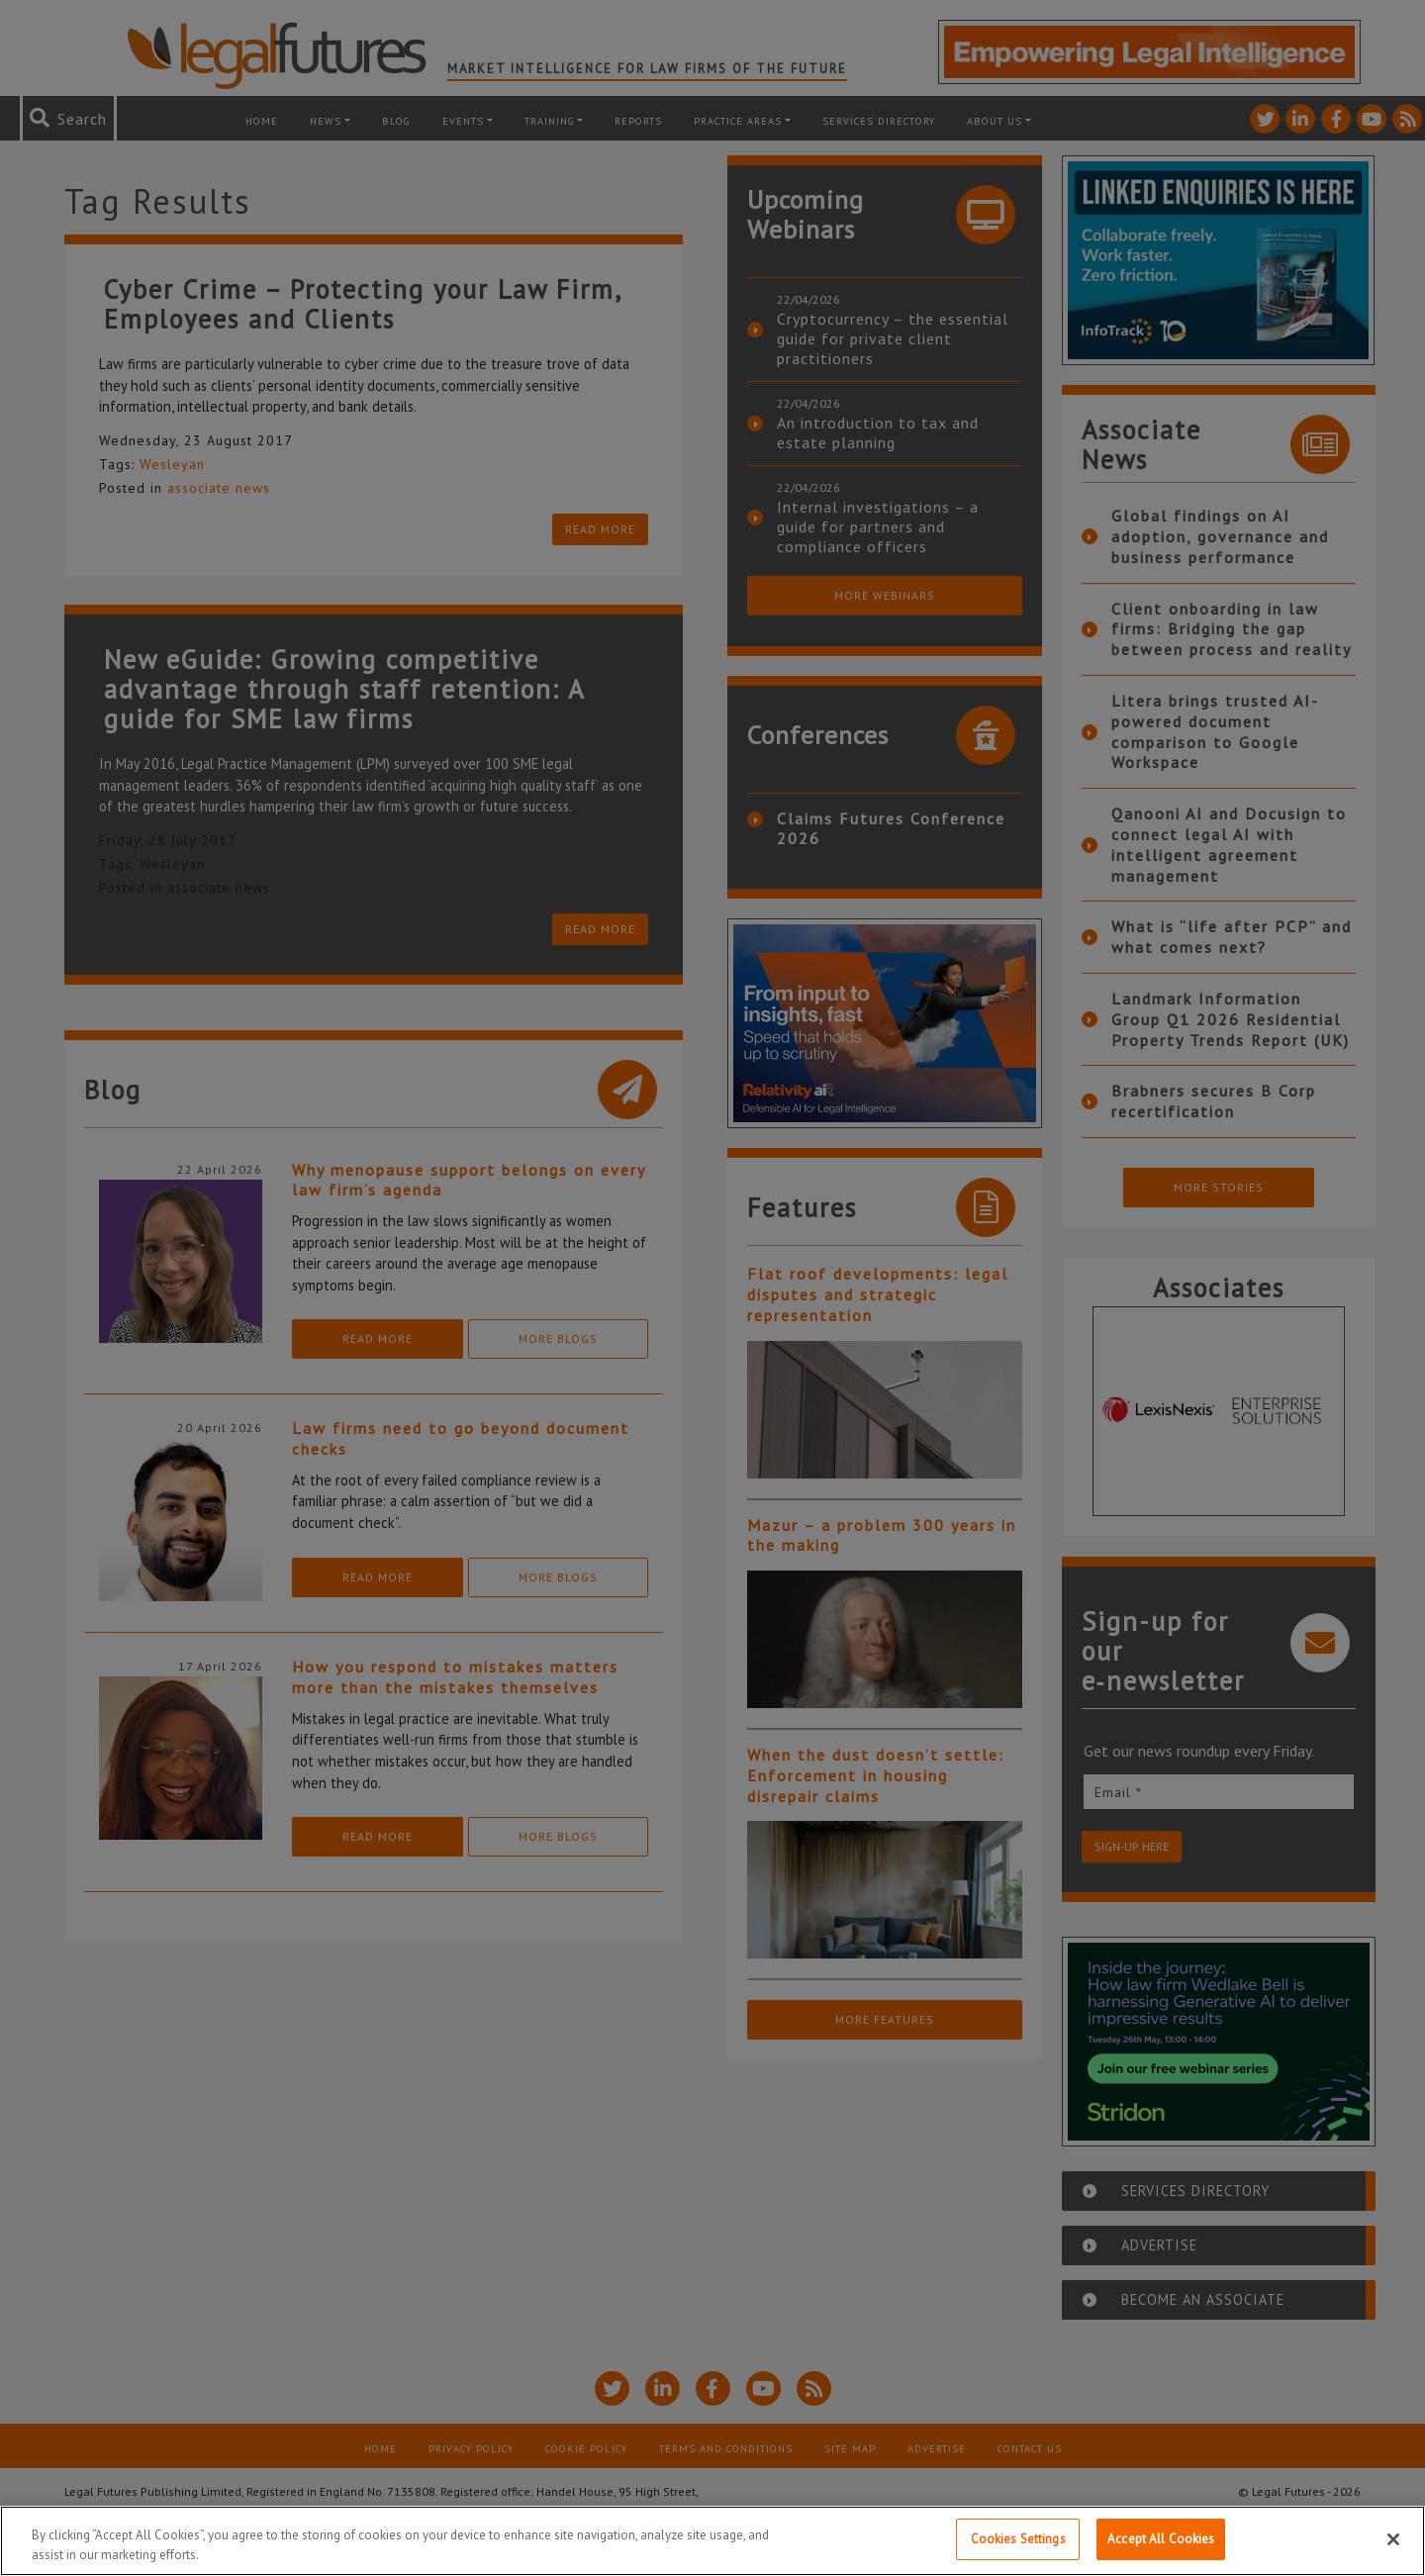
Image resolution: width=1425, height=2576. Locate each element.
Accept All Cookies (1160, 2543)
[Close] (1393, 2543)
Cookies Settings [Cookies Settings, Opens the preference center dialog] (1018, 2543)
